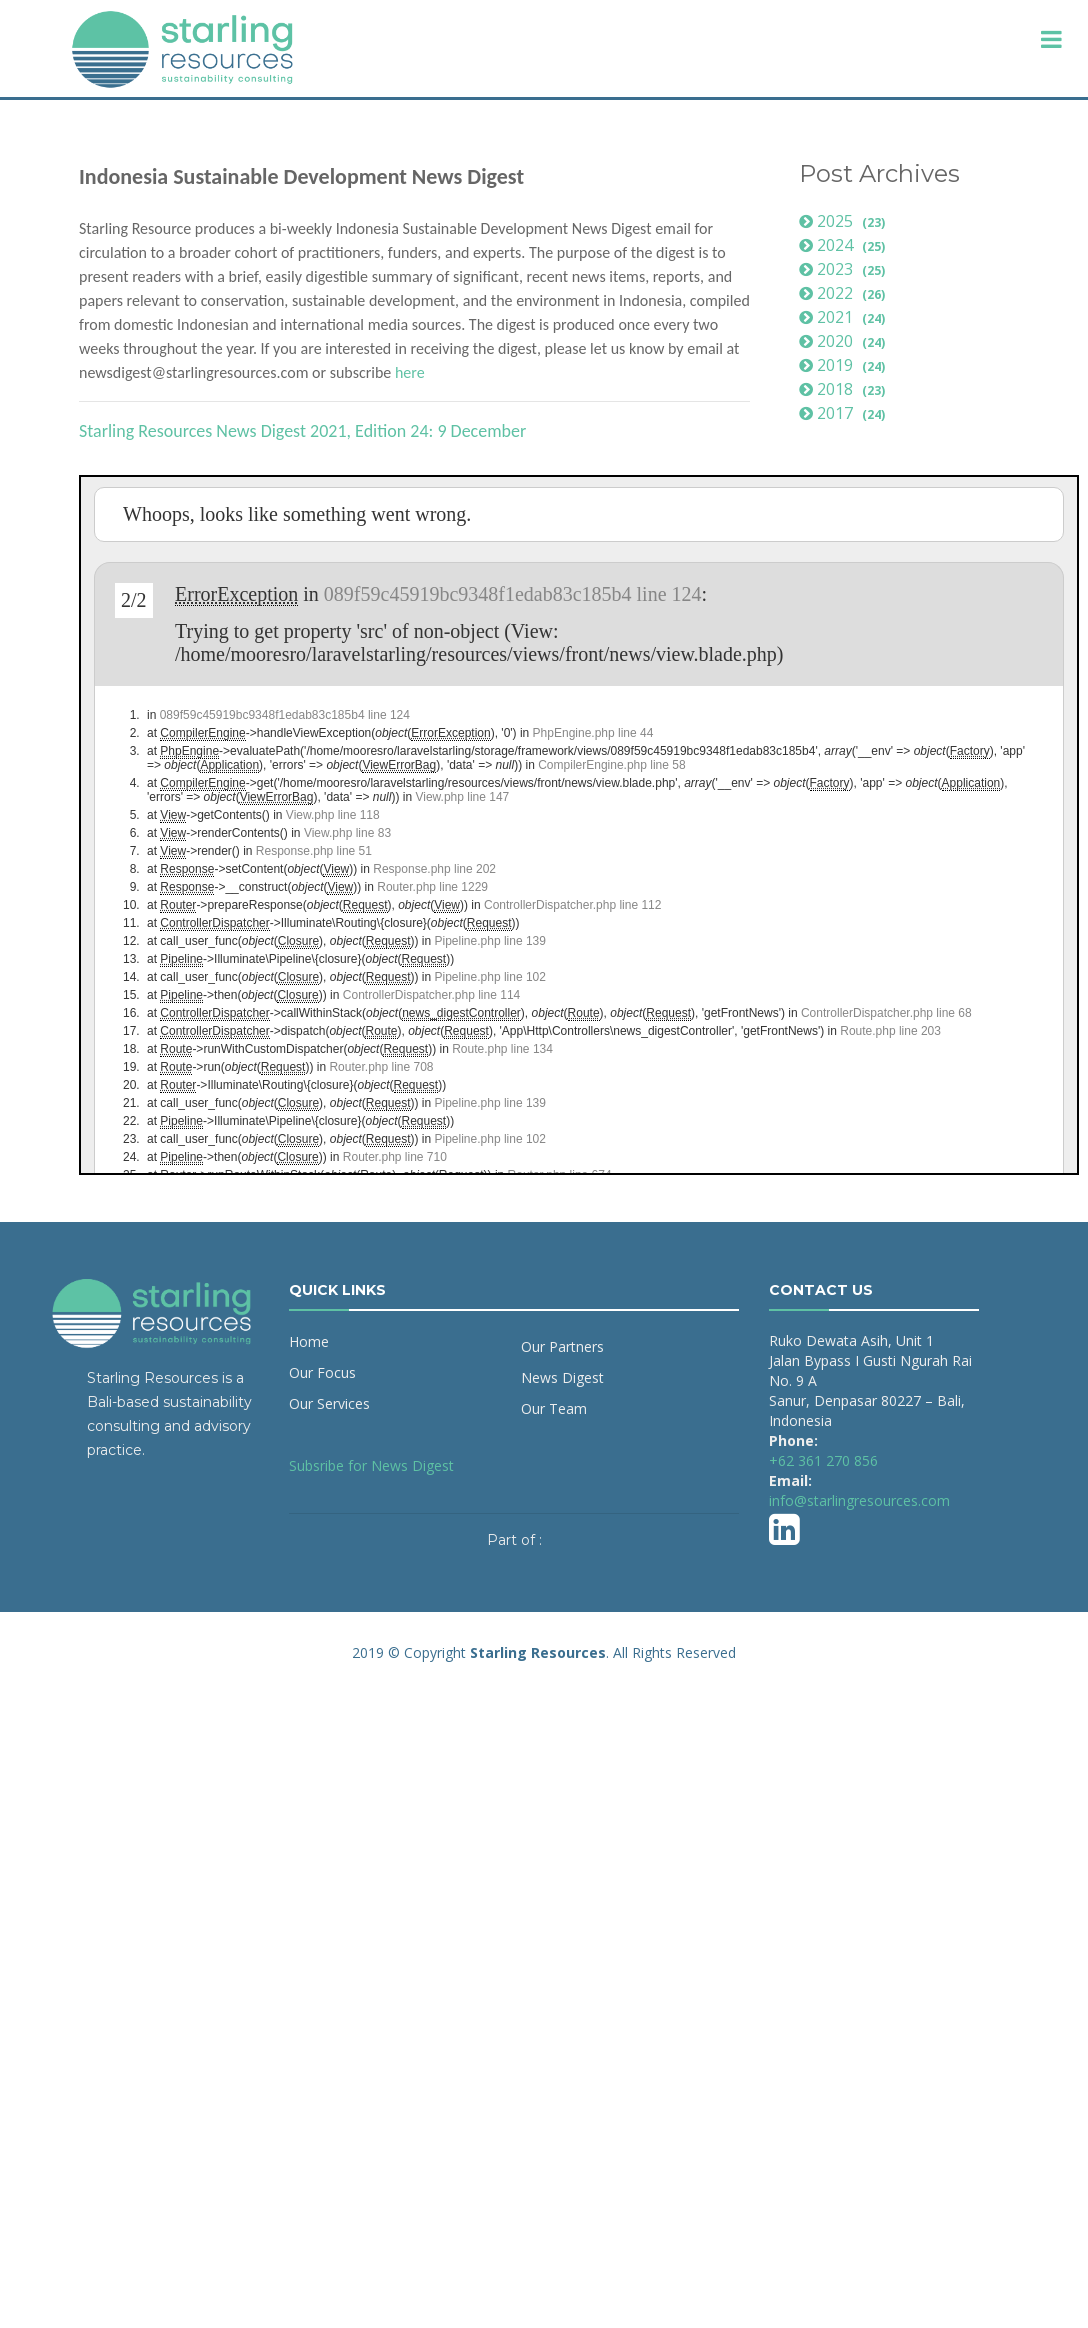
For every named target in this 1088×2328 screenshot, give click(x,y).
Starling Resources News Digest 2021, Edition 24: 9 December (302, 431)
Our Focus (322, 1372)
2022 (844, 293)
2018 (844, 389)
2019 (844, 365)
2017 (844, 413)
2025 (844, 221)
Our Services (329, 1403)
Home (309, 1341)
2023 (844, 269)
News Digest (562, 1377)
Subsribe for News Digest (371, 1465)
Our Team (554, 1408)
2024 (844, 245)
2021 (844, 317)
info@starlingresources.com (859, 1500)
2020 (844, 341)
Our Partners (562, 1346)
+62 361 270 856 (823, 1460)
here (410, 372)
